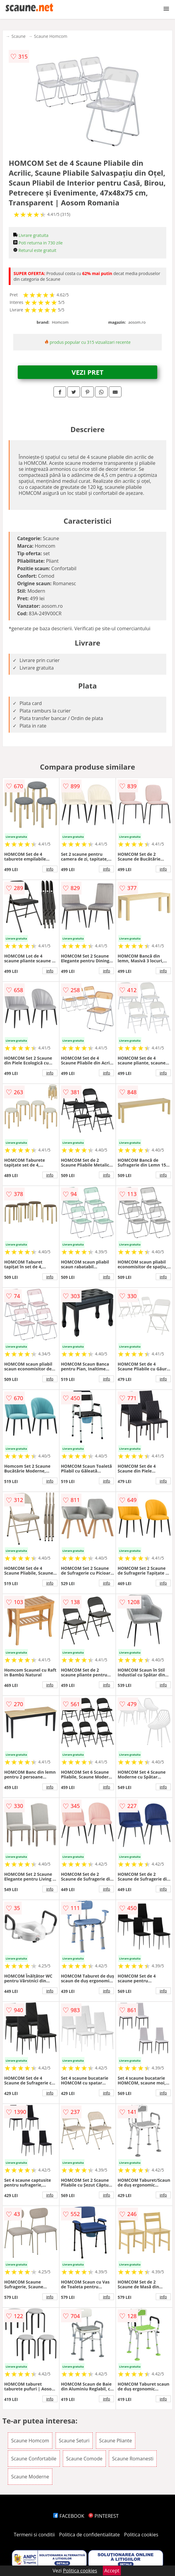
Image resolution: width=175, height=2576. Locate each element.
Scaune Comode (84, 2458)
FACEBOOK (68, 2516)
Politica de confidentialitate (89, 2534)
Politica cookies (141, 2534)
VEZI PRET (87, 372)
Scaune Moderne (30, 2476)
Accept (111, 2570)
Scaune (18, 36)
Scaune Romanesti (132, 2458)
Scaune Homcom (50, 36)
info (50, 869)
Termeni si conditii (34, 2534)
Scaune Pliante (115, 2440)
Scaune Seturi (74, 2440)
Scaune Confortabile (34, 2458)
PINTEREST (103, 2516)
